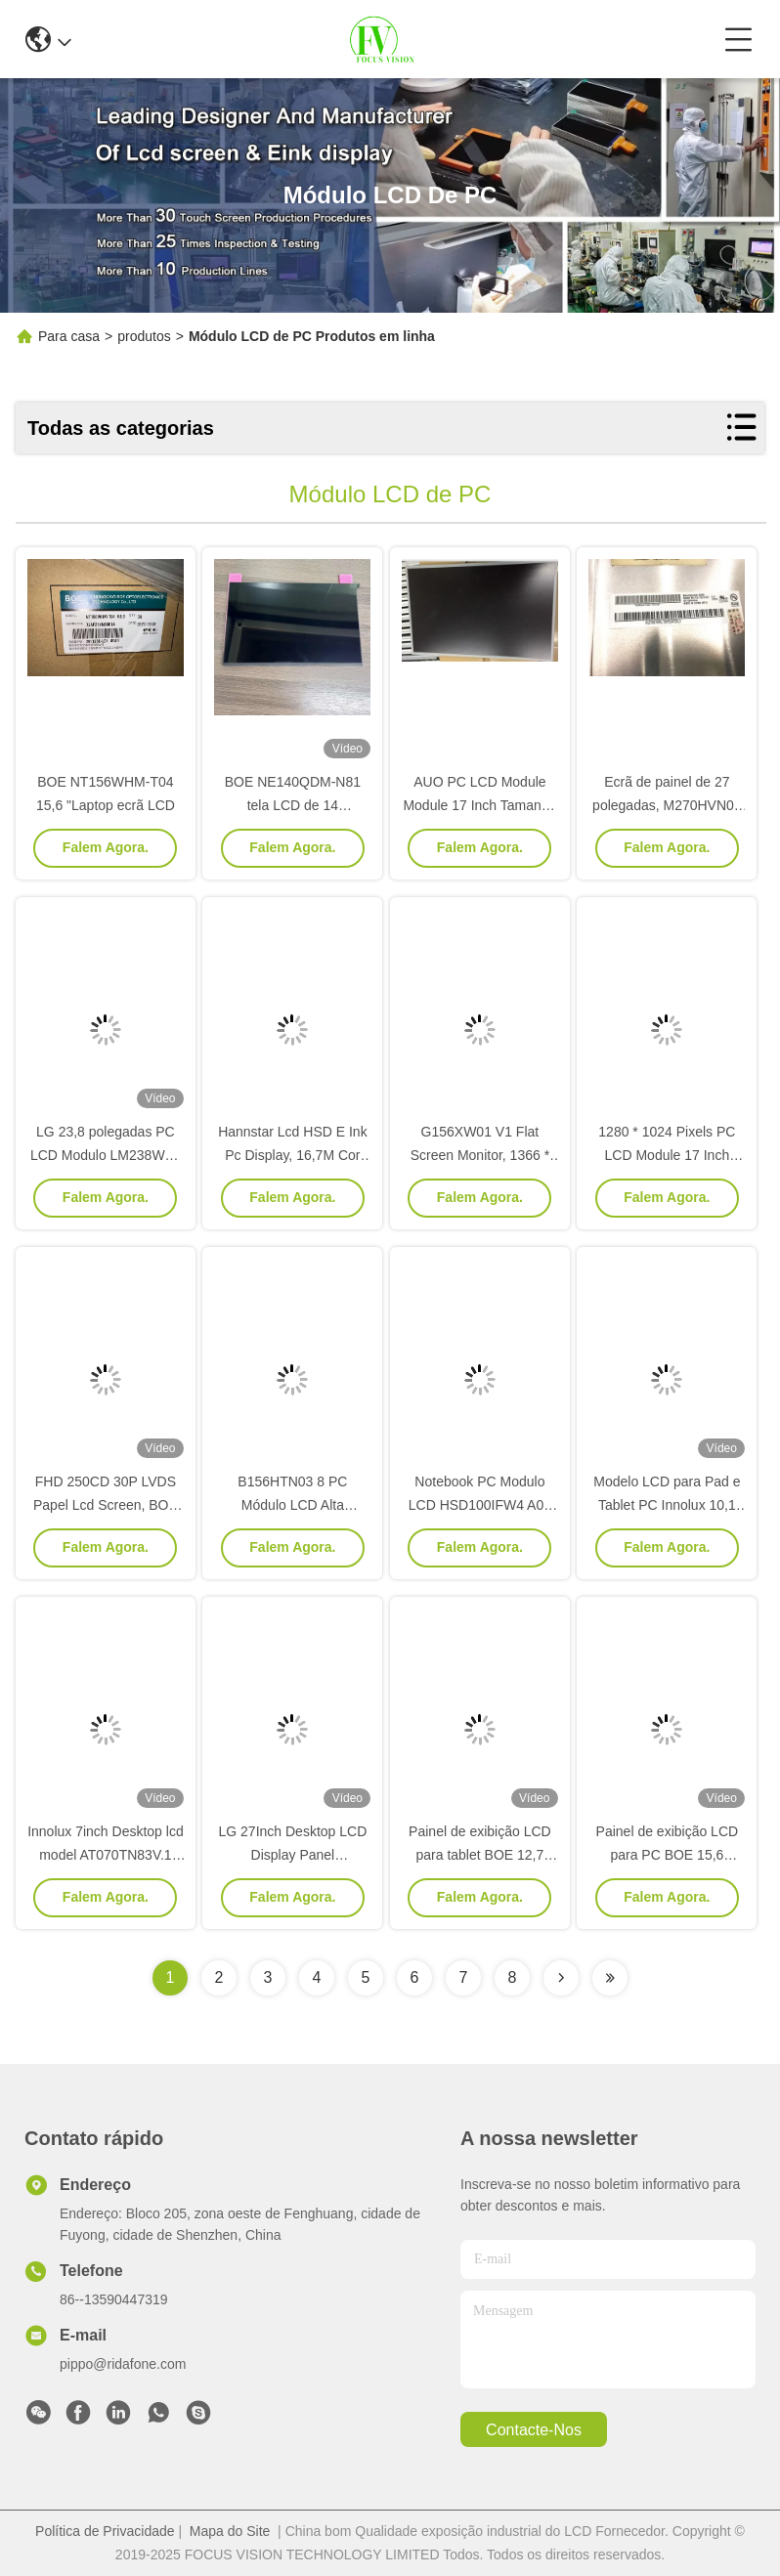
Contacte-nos (534, 2430)
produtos (143, 336)
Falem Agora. (106, 847)
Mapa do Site (230, 2531)
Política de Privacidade (104, 2531)
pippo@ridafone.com (123, 2364)
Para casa (69, 336)
